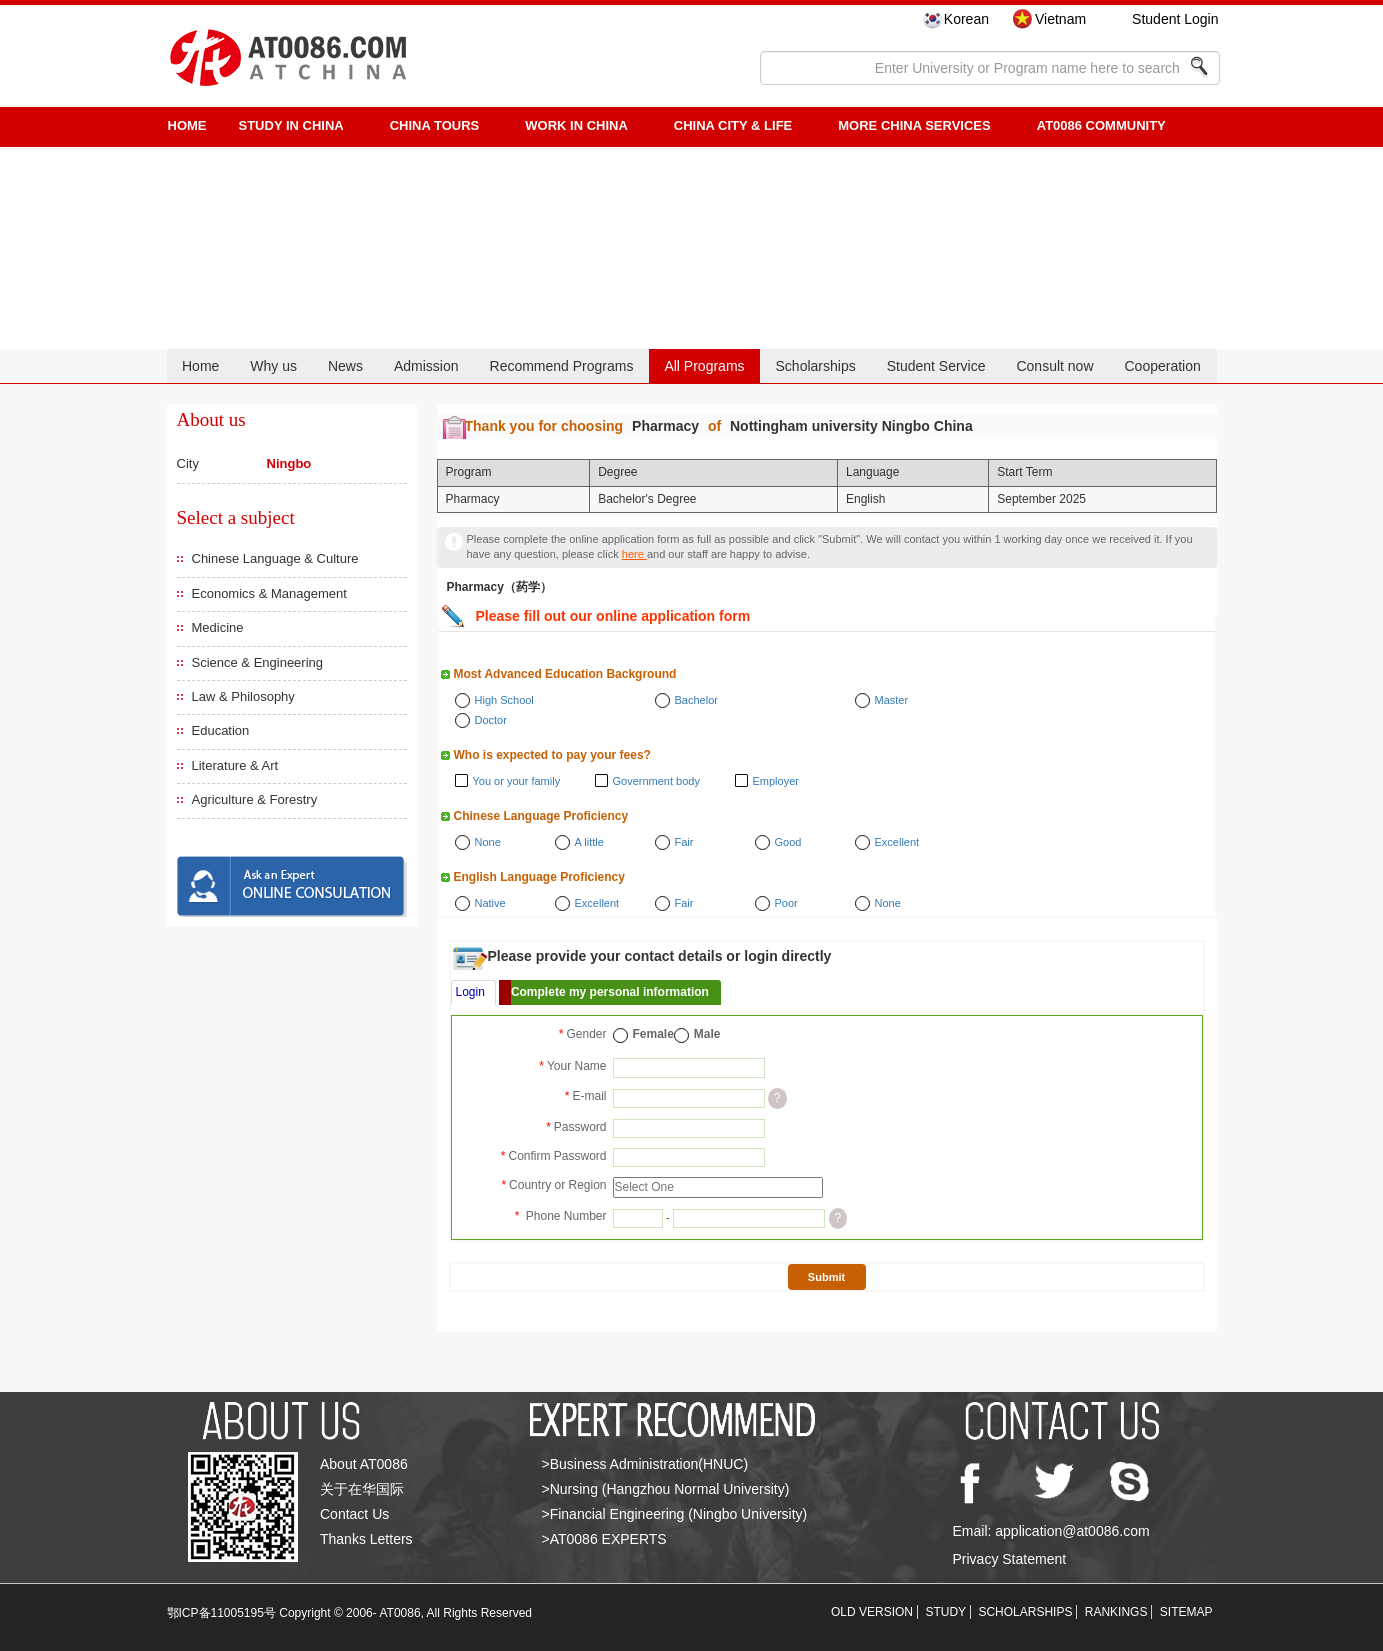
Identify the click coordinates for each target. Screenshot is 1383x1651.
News (345, 366)
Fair (684, 842)
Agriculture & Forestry (255, 799)
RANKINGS (1116, 1612)
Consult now (1054, 366)
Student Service (936, 366)
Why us (273, 366)
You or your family (517, 781)
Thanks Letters (366, 1539)
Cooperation (1162, 366)
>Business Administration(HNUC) (645, 1464)
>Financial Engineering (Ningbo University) (675, 1514)
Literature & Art (235, 765)
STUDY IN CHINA (291, 125)
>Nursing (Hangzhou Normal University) (666, 1489)
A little (589, 842)
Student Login (1175, 19)
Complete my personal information (610, 992)
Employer (776, 781)
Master (892, 700)
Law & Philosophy (243, 696)
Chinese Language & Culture (275, 558)
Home (200, 366)
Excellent (897, 842)
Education (221, 730)
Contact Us (354, 1514)
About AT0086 (364, 1464)
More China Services (914, 125)
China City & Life (733, 125)
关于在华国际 (362, 1489)
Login (470, 992)
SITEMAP (1186, 1612)
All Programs (704, 366)
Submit (826, 1277)
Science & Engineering (258, 662)
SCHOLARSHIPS (1025, 1612)
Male (707, 1034)
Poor (786, 903)
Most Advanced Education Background (565, 674)
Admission (426, 366)
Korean (966, 19)
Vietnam (1060, 19)
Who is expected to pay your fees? (552, 755)
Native (490, 903)
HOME (187, 125)
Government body (656, 781)
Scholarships (816, 366)
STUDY (945, 1612)
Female (653, 1034)
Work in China (576, 125)
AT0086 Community (1101, 125)
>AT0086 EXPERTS (604, 1539)
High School (504, 700)
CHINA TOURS (435, 125)
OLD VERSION (872, 1612)
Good (788, 842)
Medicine (218, 627)
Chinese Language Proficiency (541, 816)
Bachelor (696, 700)
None (488, 842)
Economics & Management (269, 593)
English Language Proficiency (539, 877)
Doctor (491, 720)
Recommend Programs (562, 366)
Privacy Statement (1010, 1559)
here (634, 554)
